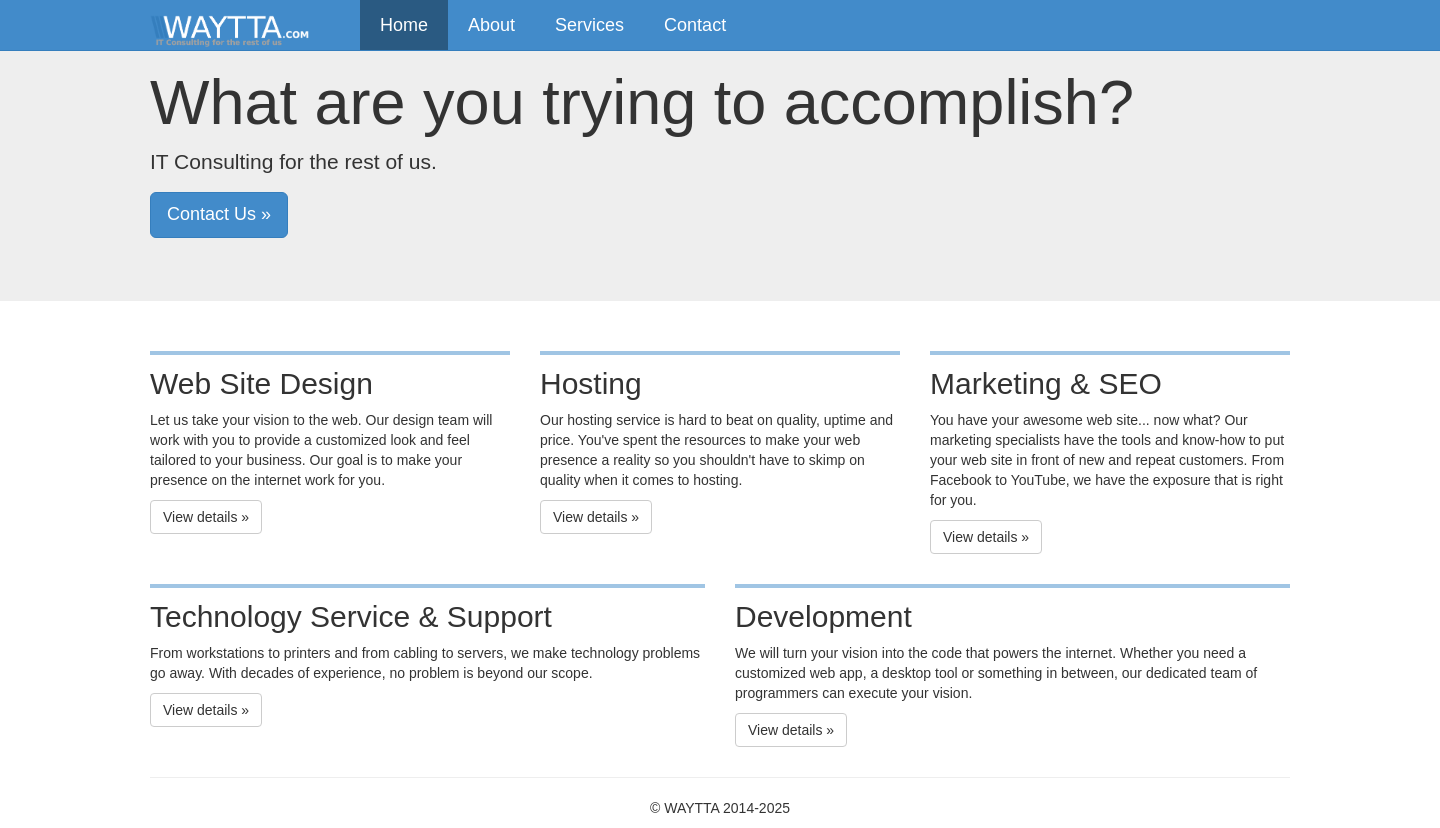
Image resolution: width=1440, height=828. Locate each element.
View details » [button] (206, 517)
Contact (695, 25)
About (491, 25)
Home (404, 25)
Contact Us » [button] (219, 214)
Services (589, 25)
